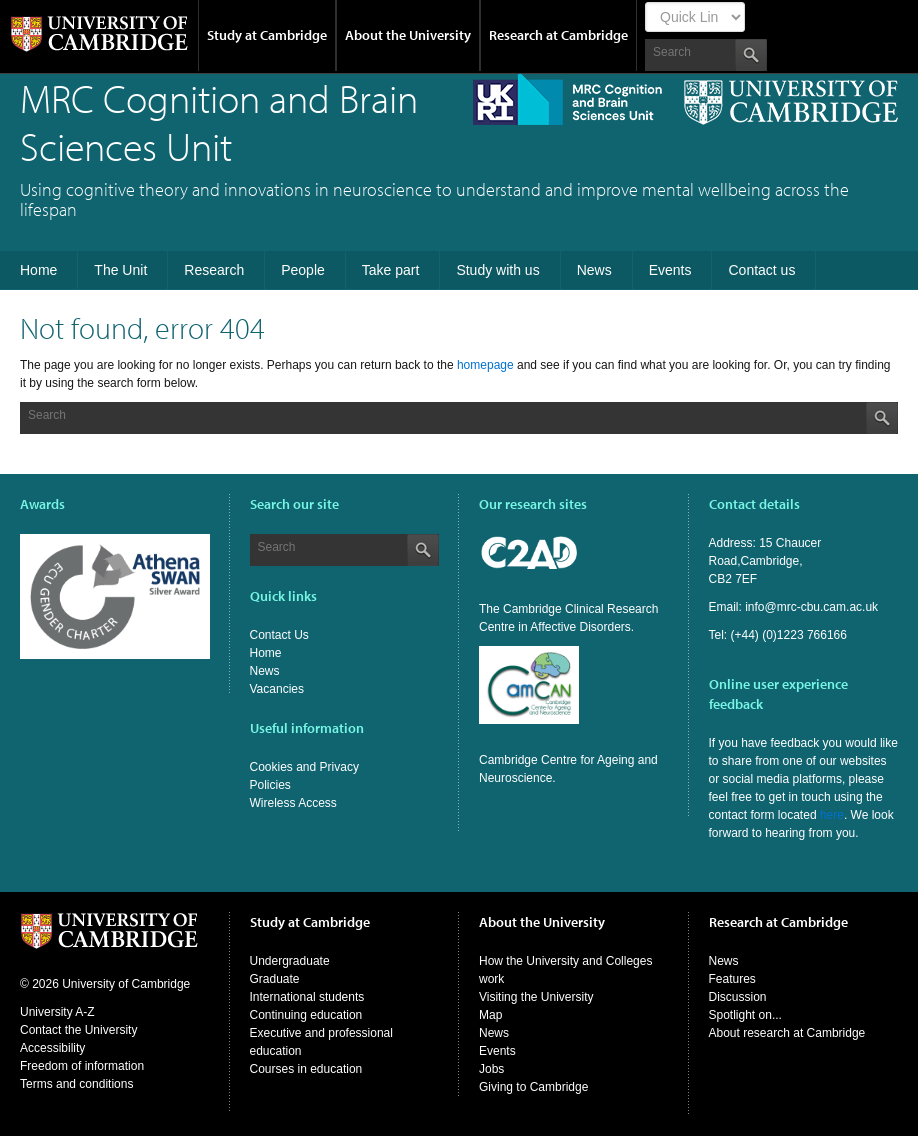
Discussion (738, 997)
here (832, 815)
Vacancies (277, 689)
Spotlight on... (745, 1015)
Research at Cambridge (558, 35)
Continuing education (306, 1015)
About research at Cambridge (787, 1033)
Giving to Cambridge (533, 1087)
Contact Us (279, 635)
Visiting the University (536, 997)
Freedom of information (82, 1066)
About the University (408, 35)
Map (490, 1015)
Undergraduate (290, 961)
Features (732, 979)
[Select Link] (695, 17)
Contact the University (78, 1030)
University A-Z (57, 1012)
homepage (485, 365)
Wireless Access (293, 803)
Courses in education (306, 1069)
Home (266, 653)
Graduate (275, 979)
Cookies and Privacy (304, 767)
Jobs (491, 1069)
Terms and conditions (76, 1084)
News (265, 671)
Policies (270, 785)
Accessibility (52, 1048)
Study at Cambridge (267, 35)
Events (497, 1051)
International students (307, 997)
